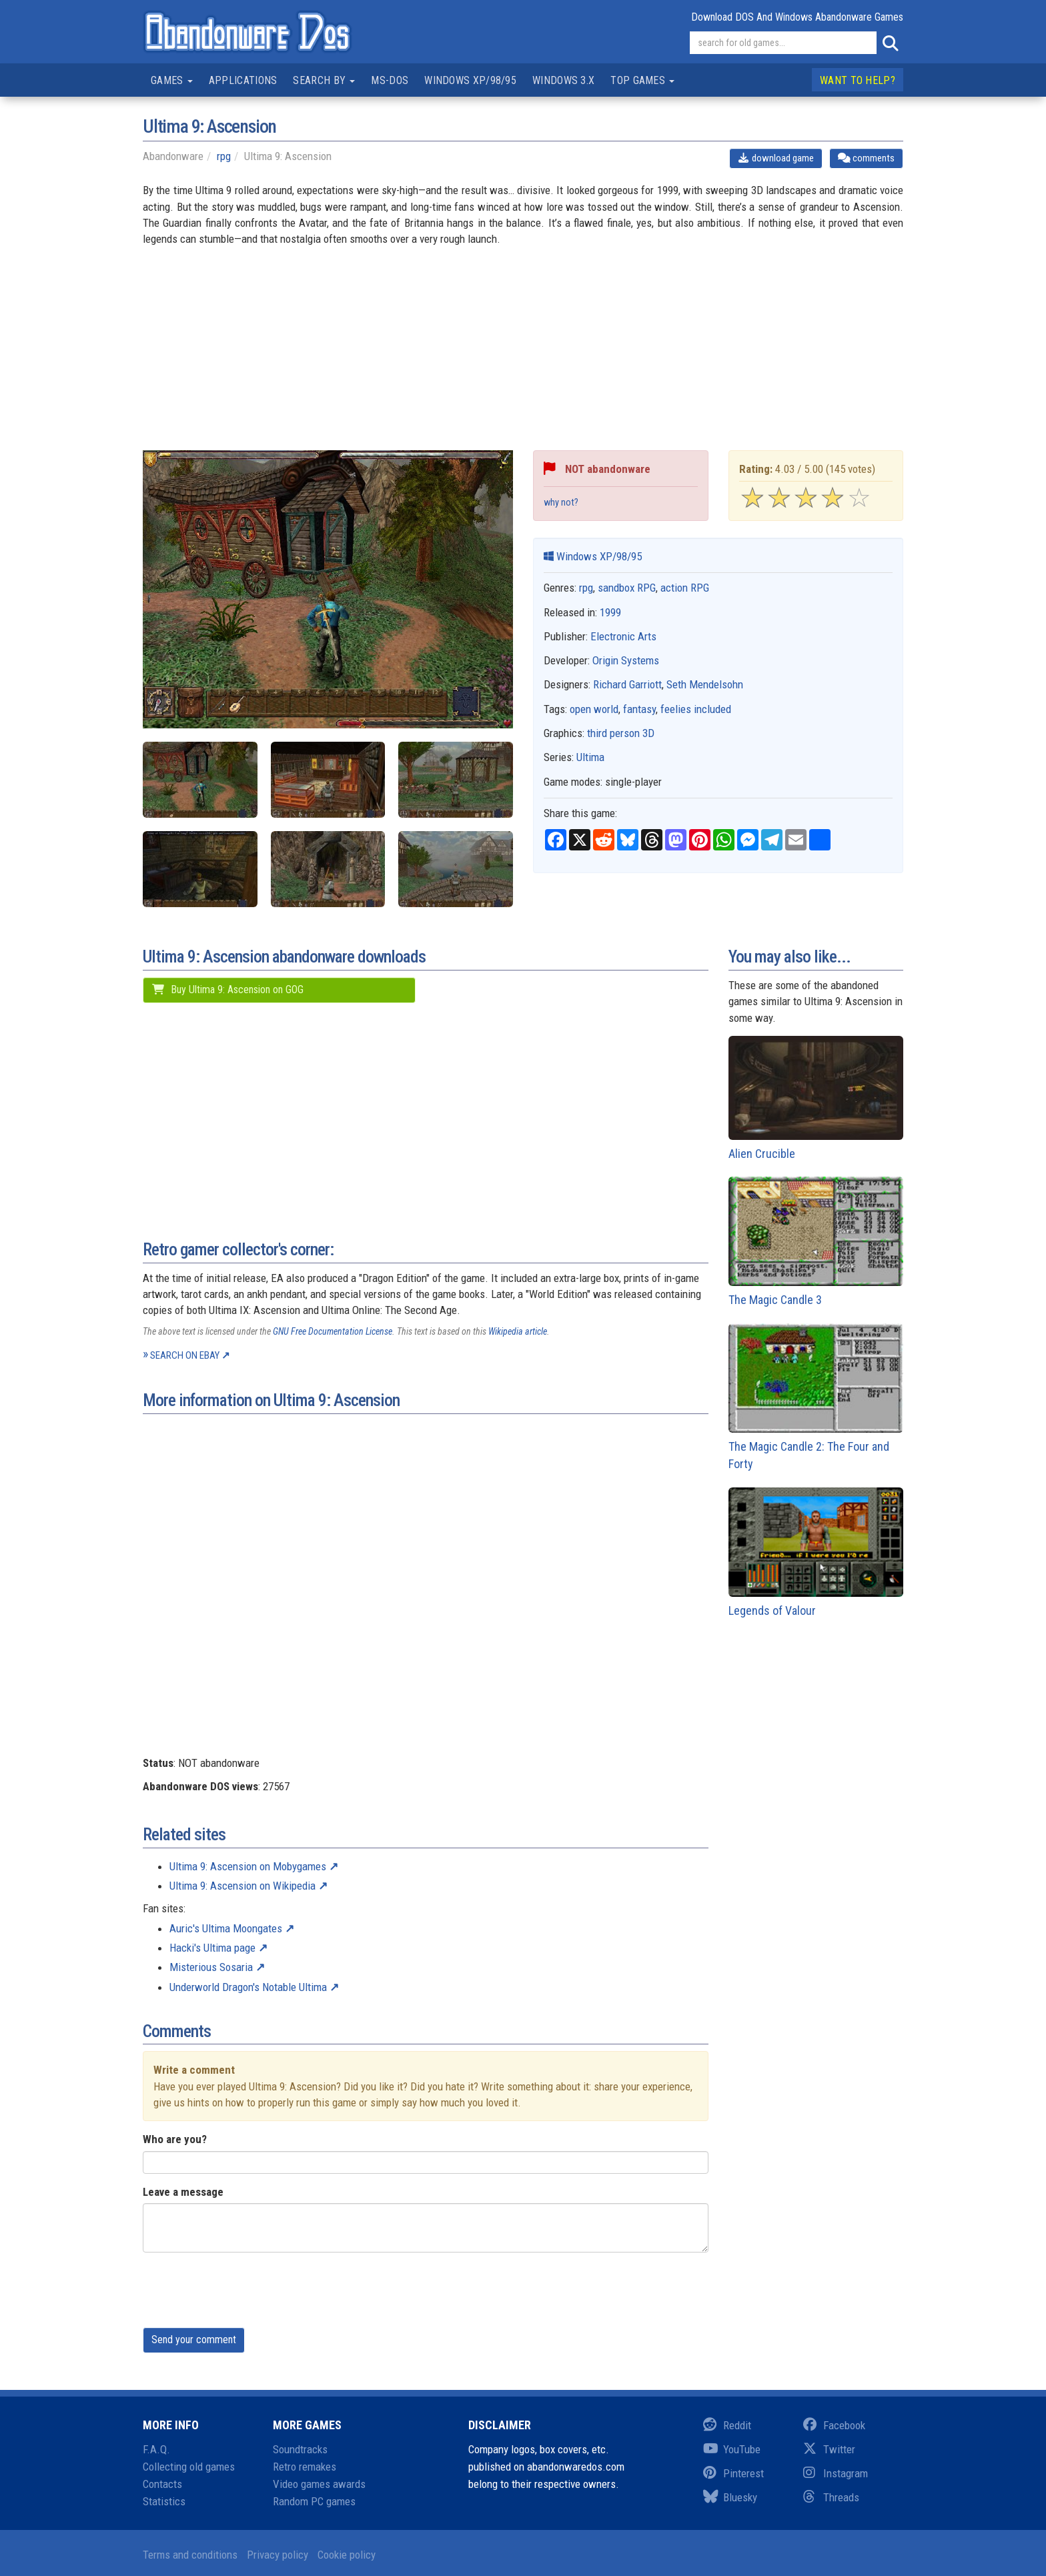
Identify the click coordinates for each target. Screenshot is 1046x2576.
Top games (642, 80)
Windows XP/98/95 (470, 80)
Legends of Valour (816, 1552)
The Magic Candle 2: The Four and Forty (816, 1397)
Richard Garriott (627, 684)
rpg (224, 156)
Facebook (834, 2425)
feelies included (695, 709)
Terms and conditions (190, 2554)
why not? (561, 502)
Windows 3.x (563, 80)
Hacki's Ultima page (212, 1947)
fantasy (639, 709)
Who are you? (175, 2139)
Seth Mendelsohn (704, 684)
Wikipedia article (517, 1331)
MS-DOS (389, 80)
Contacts (162, 2484)
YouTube (731, 2449)
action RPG (684, 587)
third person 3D (620, 733)
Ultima (590, 757)
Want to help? (857, 80)
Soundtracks (300, 2449)
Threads (831, 2497)
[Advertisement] (523, 356)
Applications (243, 80)
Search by (324, 80)
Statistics (164, 2501)
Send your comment (193, 2339)
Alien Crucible (816, 1098)
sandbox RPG (627, 587)
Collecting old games (189, 2466)
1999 (610, 612)
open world (594, 709)
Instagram (835, 2473)
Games (172, 80)
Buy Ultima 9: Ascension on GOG (227, 989)
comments (866, 158)
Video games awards (319, 2484)
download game (776, 158)
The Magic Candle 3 (816, 1242)
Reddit (727, 2425)
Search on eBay (184, 1355)
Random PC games (314, 2501)
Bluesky (730, 2497)
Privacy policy (277, 2554)
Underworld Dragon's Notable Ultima (248, 1987)
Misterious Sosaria (211, 1967)
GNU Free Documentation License (332, 1331)
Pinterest (733, 2473)
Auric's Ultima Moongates (225, 1928)
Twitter (829, 2449)
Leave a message (183, 2191)
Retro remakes (304, 2466)
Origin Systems (625, 660)
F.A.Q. (156, 2449)
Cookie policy (347, 2554)
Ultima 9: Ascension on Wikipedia (242, 1885)
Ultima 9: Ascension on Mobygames (247, 1866)
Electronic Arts (623, 636)
